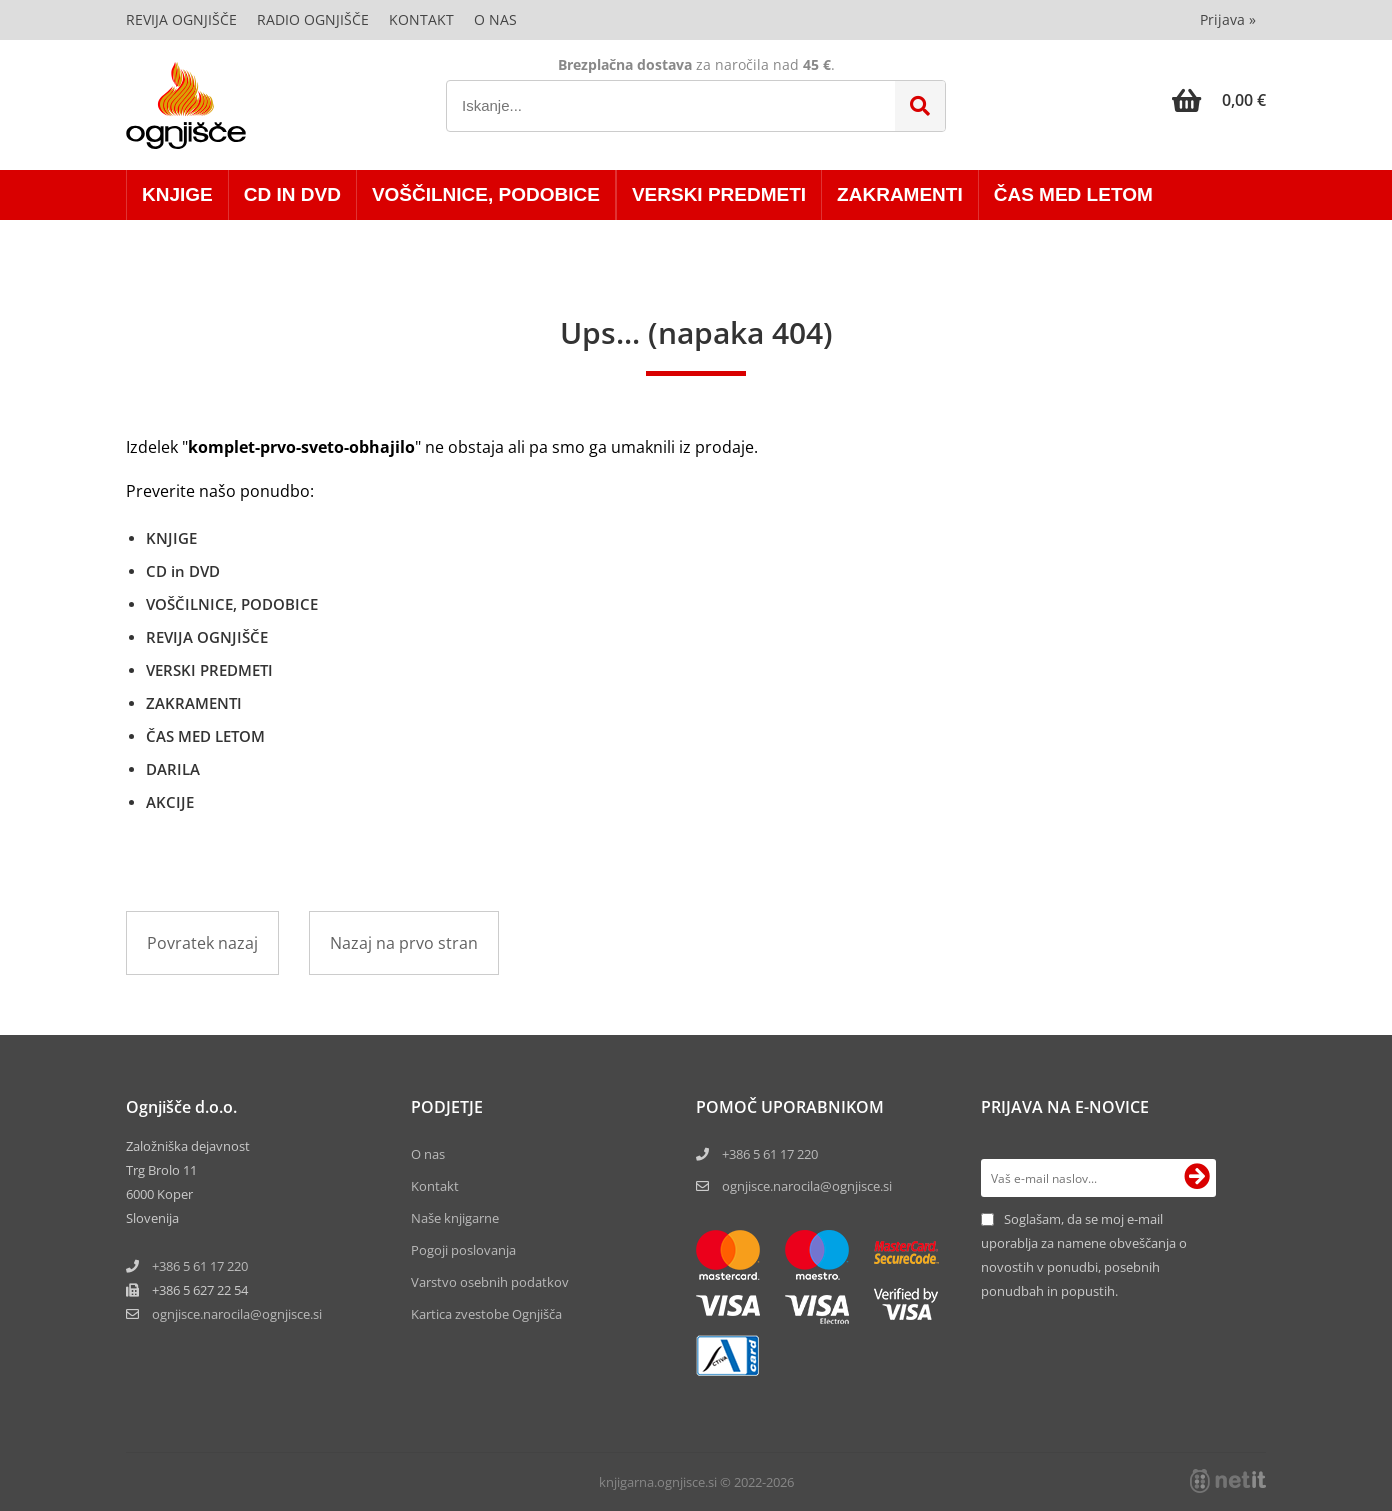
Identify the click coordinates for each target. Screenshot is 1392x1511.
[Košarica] (1219, 100)
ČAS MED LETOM (1073, 194)
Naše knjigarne (455, 1218)
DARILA (173, 769)
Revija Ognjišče (181, 19)
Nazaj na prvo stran (404, 943)
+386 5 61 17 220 (200, 1266)
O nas (495, 19)
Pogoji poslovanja (463, 1250)
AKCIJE (170, 802)
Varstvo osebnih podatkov (490, 1282)
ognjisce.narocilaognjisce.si (237, 1314)
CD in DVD (292, 194)
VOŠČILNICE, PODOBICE (486, 194)
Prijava (1228, 19)
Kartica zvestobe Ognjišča (486, 1314)
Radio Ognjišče (313, 19)
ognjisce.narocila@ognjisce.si (807, 1186)
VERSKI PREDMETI (719, 194)
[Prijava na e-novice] (1197, 1178)
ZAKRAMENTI (900, 194)
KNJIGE (177, 194)
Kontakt (421, 19)
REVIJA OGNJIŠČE (207, 637)
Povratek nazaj (202, 943)
